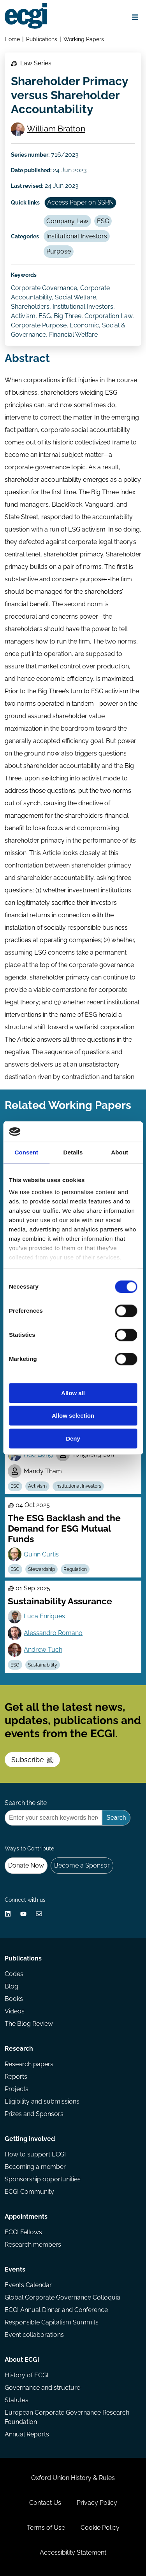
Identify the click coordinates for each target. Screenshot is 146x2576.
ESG (103, 221)
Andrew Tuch (43, 1649)
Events (15, 2269)
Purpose (58, 251)
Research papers (29, 2064)
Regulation (75, 1569)
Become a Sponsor (82, 1865)
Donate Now (26, 1865)
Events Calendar (28, 2285)
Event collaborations (34, 2334)
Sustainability (42, 1665)
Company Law (67, 221)
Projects (16, 2089)
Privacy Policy (97, 2502)
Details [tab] (73, 1152)
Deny (73, 1438)
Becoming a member (35, 2166)
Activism (37, 1486)
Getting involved (30, 2138)
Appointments (26, 2216)
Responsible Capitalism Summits (52, 2322)
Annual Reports (27, 2434)
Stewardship (41, 1569)
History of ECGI (26, 2375)
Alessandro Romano (53, 1633)
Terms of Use (46, 2527)
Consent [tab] (26, 1152)
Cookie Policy (100, 2527)
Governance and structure (42, 2387)
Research (19, 2048)
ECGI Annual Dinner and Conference (56, 2310)
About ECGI (22, 2359)
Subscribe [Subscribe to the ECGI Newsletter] (32, 1760)
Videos (15, 2011)
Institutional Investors (76, 236)
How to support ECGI (35, 2154)
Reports (16, 2076)
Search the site (26, 1803)
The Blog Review (29, 2023)
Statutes (16, 2400)
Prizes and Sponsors (34, 2114)
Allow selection (73, 1416)
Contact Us (45, 2502)
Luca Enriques (44, 1616)
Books (14, 1998)
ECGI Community (29, 2191)
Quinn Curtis (41, 1554)
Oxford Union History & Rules (73, 2478)
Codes (14, 1974)
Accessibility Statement (73, 2552)
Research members (33, 2244)
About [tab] (119, 1152)
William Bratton (56, 128)
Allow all (73, 1393)
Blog (11, 1986)
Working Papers (83, 39)
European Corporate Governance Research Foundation (67, 2417)
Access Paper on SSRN (80, 202)
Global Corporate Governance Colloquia (62, 2297)
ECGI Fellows (23, 2232)
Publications (41, 39)
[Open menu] (135, 17)
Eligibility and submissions (42, 2101)
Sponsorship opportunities (43, 2179)
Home (12, 39)
